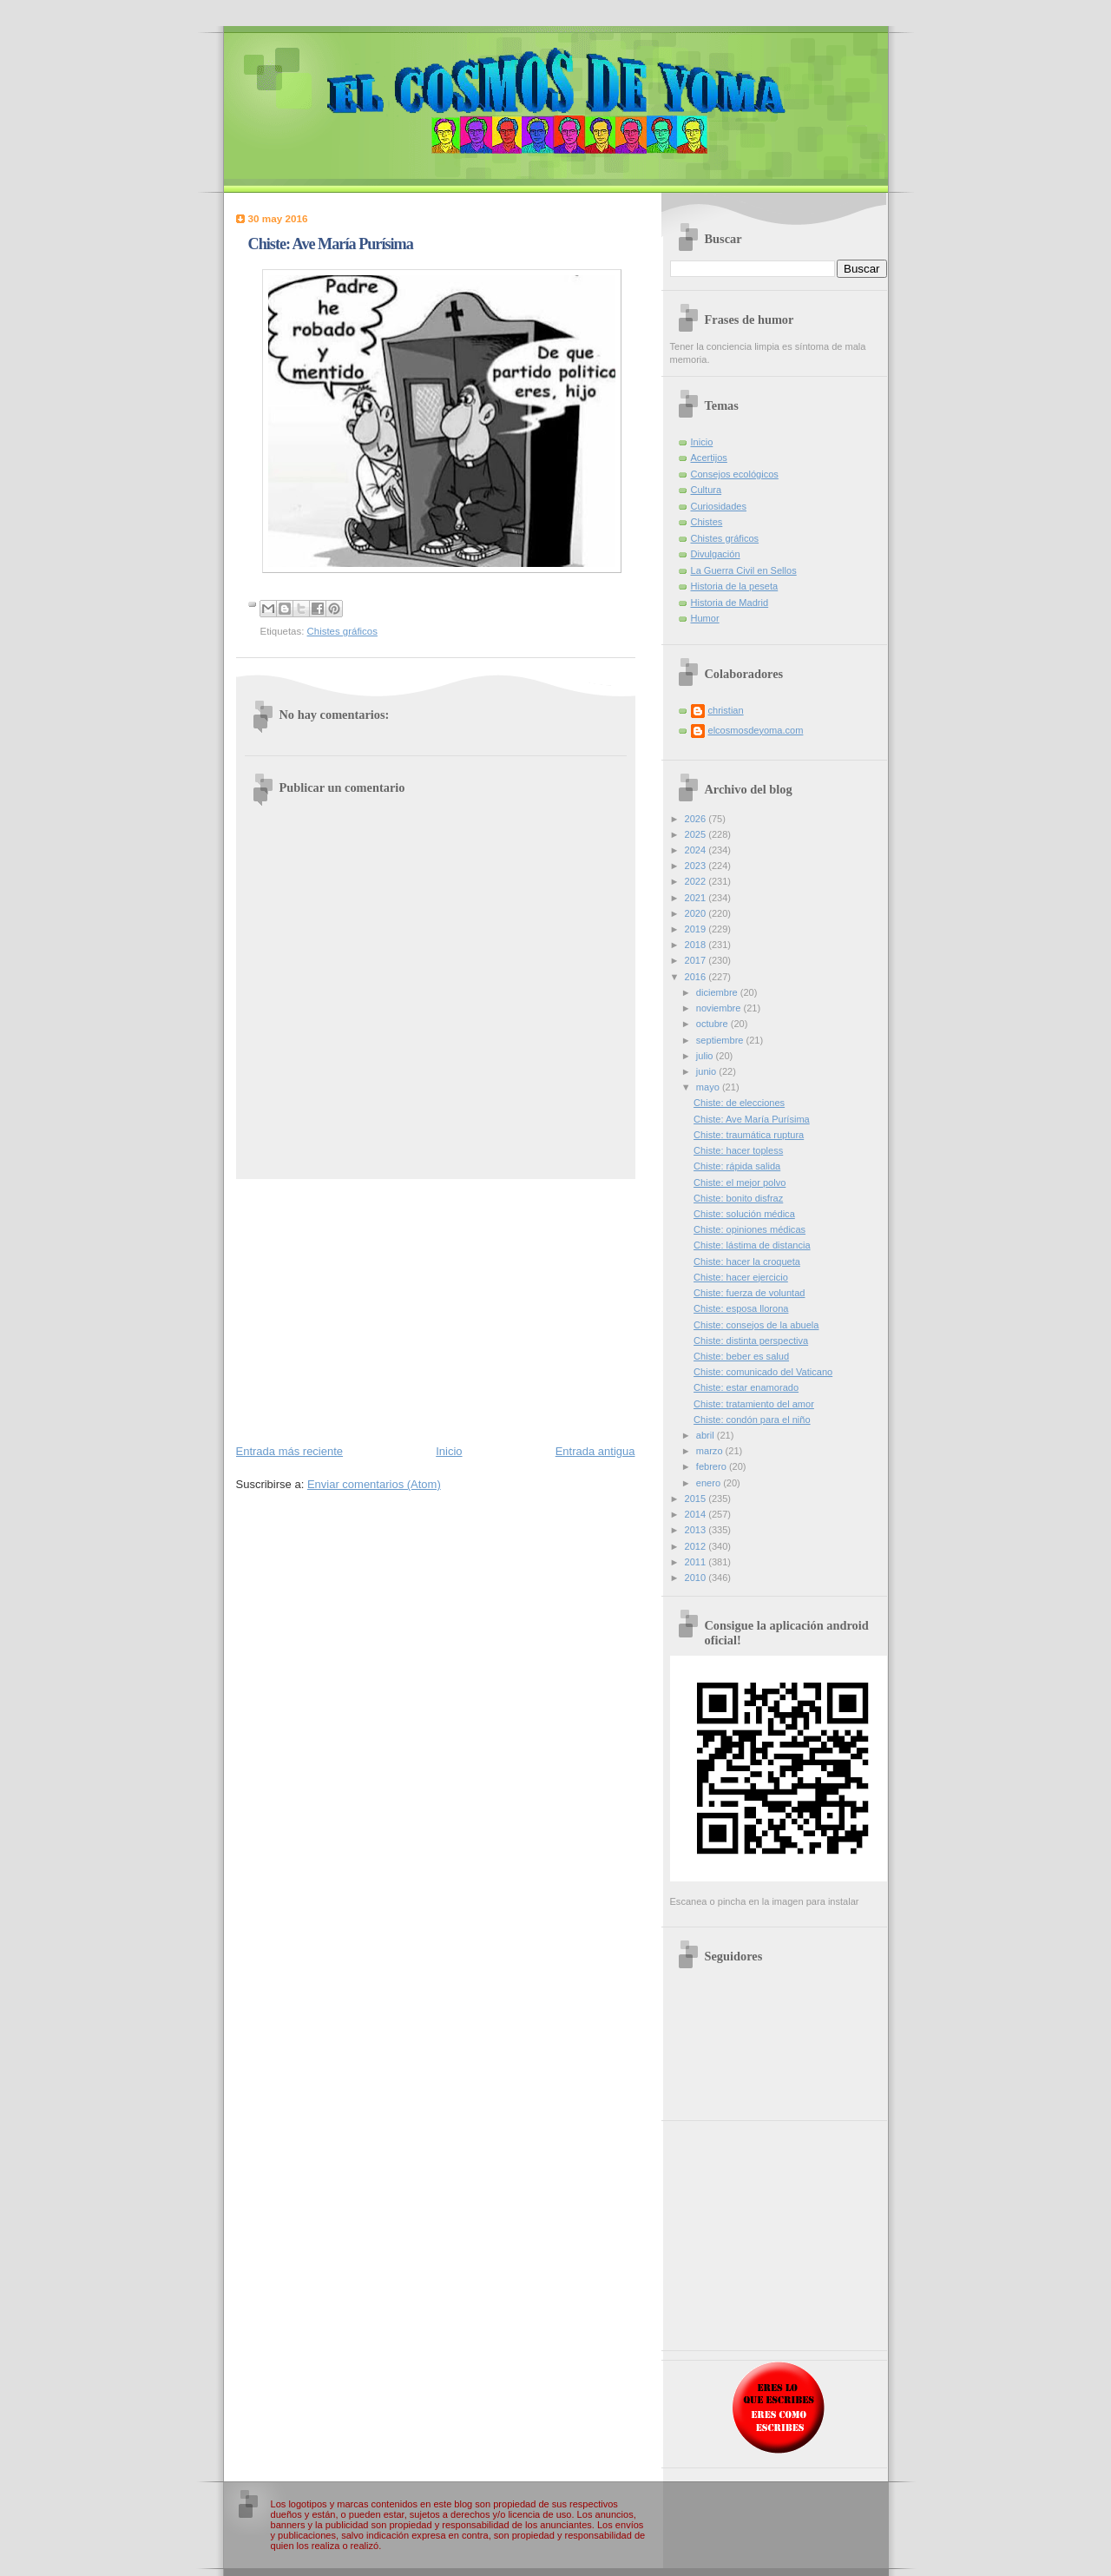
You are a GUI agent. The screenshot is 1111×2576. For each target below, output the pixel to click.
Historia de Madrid (730, 602)
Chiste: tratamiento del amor (754, 1404)
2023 (697, 865)
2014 (697, 1514)
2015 (697, 1498)
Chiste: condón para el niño (752, 1419)
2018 (697, 944)
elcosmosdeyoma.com (756, 730)
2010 (697, 1577)
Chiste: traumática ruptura (749, 1135)
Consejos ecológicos (735, 474)
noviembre (720, 1008)
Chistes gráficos (342, 631)
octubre (713, 1023)
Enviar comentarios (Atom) (374, 1484)
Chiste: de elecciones (739, 1102)
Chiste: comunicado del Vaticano (763, 1372)
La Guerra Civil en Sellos (744, 570)
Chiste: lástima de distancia (752, 1245)
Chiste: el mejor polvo (740, 1182)
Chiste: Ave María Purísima (752, 1119)
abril (706, 1435)
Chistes (707, 522)
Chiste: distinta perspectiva (751, 1340)
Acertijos (709, 457)
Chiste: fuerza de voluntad (749, 1293)
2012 (697, 1546)
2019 (697, 929)
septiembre (721, 1040)
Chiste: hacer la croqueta (747, 1261)
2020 (697, 913)
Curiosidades (718, 506)
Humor (705, 618)
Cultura (706, 489)
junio (707, 1071)
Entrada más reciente (290, 1451)
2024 (697, 850)
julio (706, 1056)
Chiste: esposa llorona (741, 1308)
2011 (697, 1562)
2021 (697, 898)
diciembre (718, 992)
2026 (697, 819)
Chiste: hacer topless (738, 1150)
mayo (709, 1087)
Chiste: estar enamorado (746, 1387)
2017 (697, 960)
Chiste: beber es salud (741, 1356)
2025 (697, 834)
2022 (697, 881)
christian (726, 710)
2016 (697, 977)
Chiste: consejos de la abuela (756, 1325)
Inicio (449, 1451)
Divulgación (715, 554)
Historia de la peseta (735, 586)
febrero (712, 1466)
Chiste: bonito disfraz (738, 1198)
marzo (711, 1451)
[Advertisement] (435, 1310)
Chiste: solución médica (744, 1214)
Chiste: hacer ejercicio (741, 1277)
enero (709, 1483)
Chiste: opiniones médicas (749, 1229)
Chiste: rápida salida (737, 1166)
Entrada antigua (595, 1451)
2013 (697, 1530)
